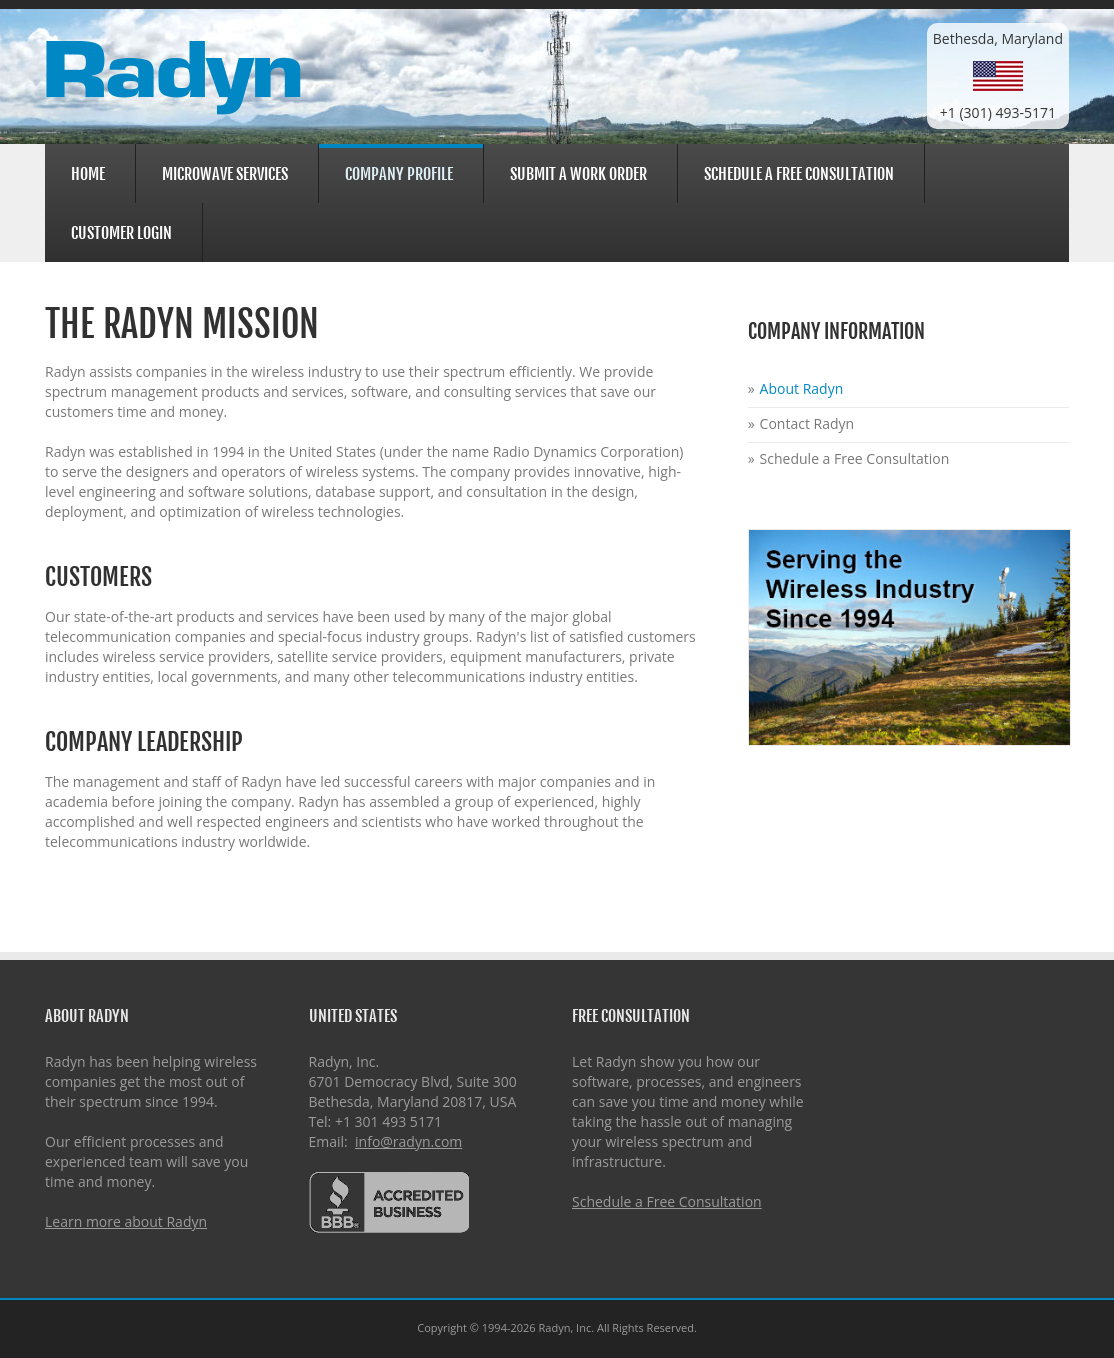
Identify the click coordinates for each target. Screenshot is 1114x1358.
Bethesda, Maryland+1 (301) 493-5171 (998, 75)
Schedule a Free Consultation (799, 174)
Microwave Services (222, 171)
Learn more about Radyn (126, 1221)
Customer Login (118, 230)
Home (88, 174)
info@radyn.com (408, 1141)
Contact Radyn (807, 423)
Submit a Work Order (578, 174)
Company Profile (396, 173)
